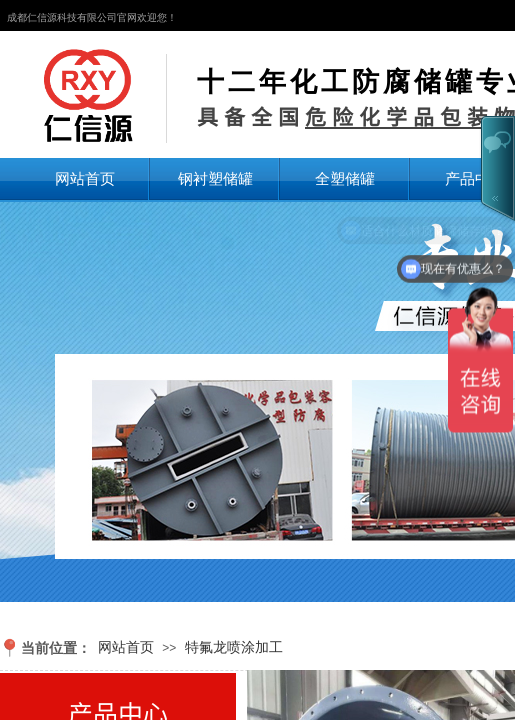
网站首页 (85, 178)
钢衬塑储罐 (215, 178)
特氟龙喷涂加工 (234, 647)
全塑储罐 (345, 178)
